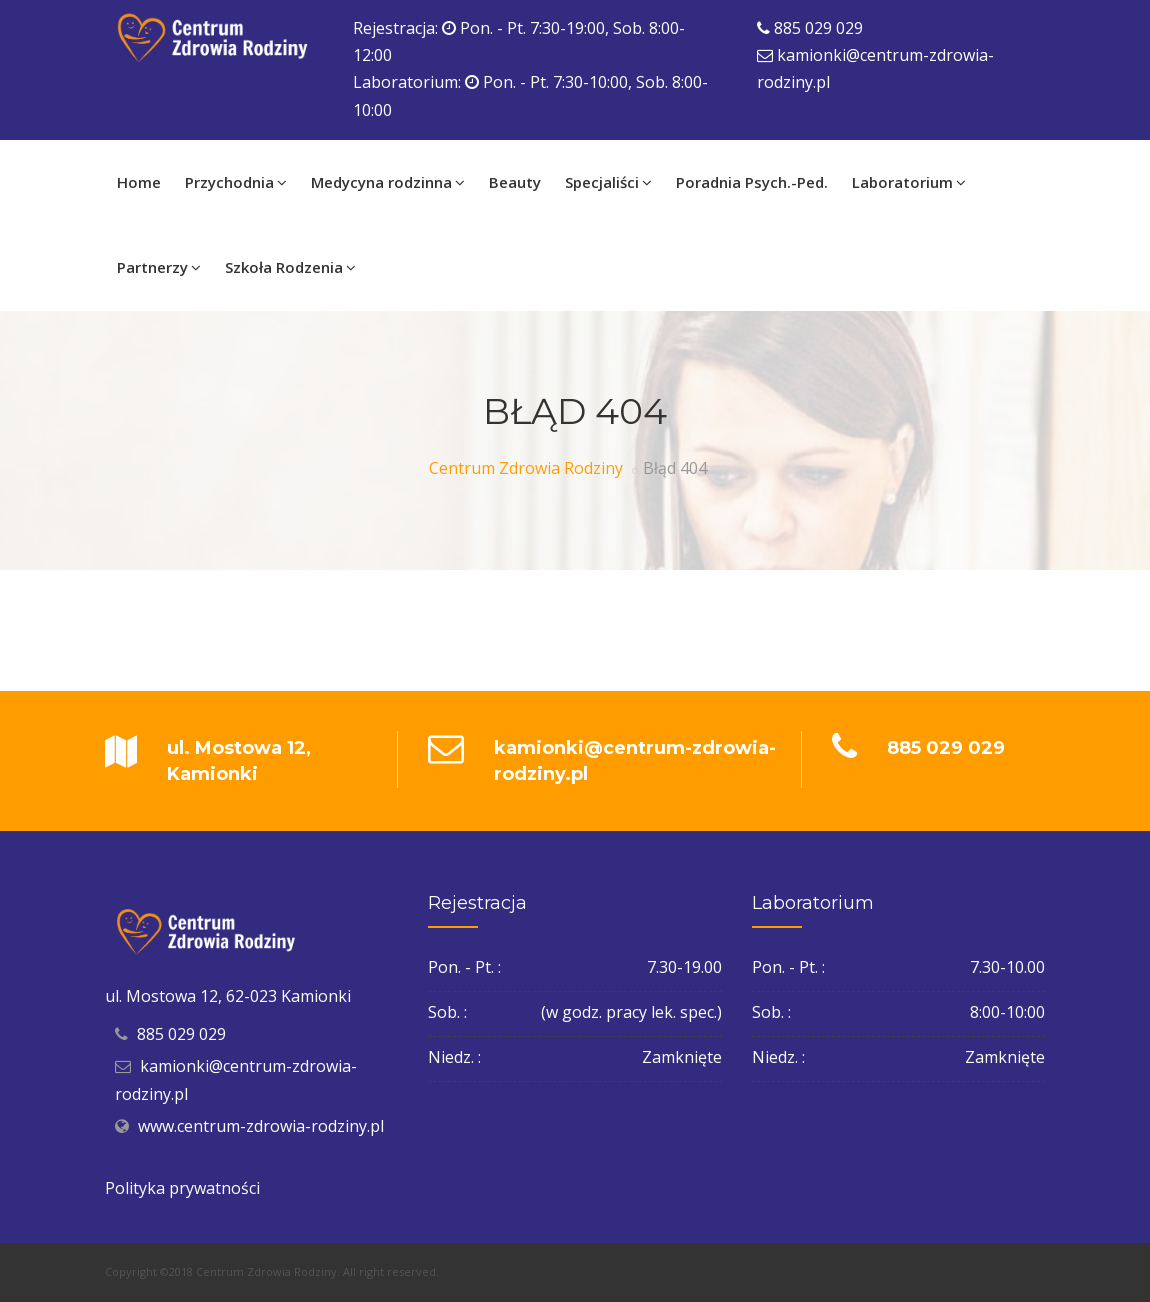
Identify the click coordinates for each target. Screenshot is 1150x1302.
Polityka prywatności (182, 1188)
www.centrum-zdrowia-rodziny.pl (261, 1126)
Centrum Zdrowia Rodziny (526, 468)
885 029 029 (818, 28)
